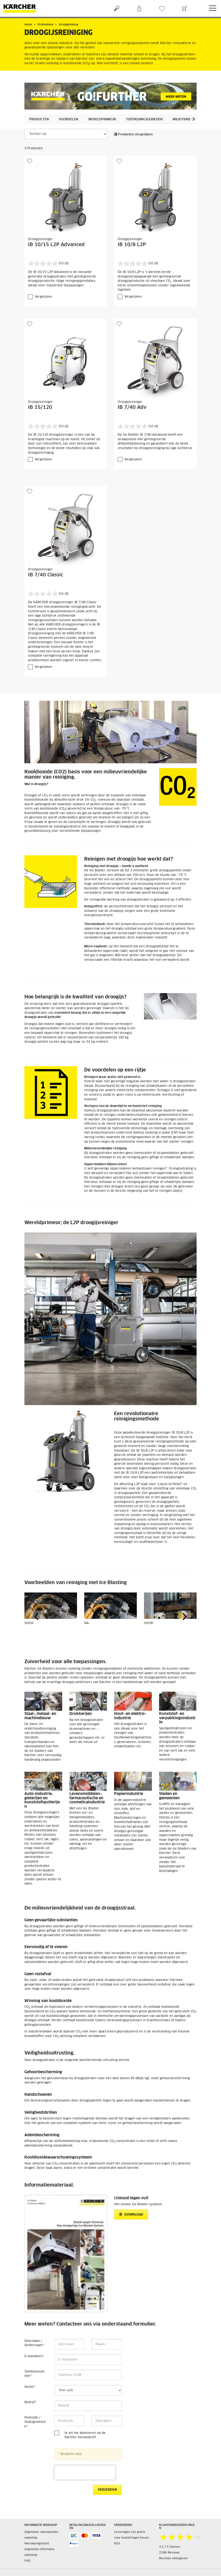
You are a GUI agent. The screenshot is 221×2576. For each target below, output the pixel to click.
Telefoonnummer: (34, 2374)
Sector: (30, 2387)
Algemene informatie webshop (39, 2552)
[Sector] (88, 2390)
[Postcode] (69, 2421)
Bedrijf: (30, 2402)
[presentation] (85, 2472)
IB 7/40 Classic (45, 575)
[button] (194, 119)
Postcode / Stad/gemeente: (35, 2422)
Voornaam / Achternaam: (34, 2343)
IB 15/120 (40, 407)
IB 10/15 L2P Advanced (56, 244)
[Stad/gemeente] (107, 2421)
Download (131, 2214)
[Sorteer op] (65, 134)
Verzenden (107, 2489)
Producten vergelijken (133, 134)
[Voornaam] (69, 2344)
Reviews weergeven (173, 2558)
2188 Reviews (169, 2552)
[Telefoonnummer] (88, 2375)
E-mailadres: (34, 2356)
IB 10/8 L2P (132, 244)
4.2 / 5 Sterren (169, 2547)
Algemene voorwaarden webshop (41, 2535)
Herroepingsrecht (36, 2543)
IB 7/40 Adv (132, 407)
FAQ (27, 2560)
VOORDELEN (68, 119)
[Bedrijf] (88, 2405)
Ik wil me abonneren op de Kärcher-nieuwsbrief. (85, 2435)
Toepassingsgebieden (144, 119)
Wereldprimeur (102, 119)
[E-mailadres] (88, 2359)
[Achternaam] (107, 2344)
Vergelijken (43, 296)
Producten (39, 119)
